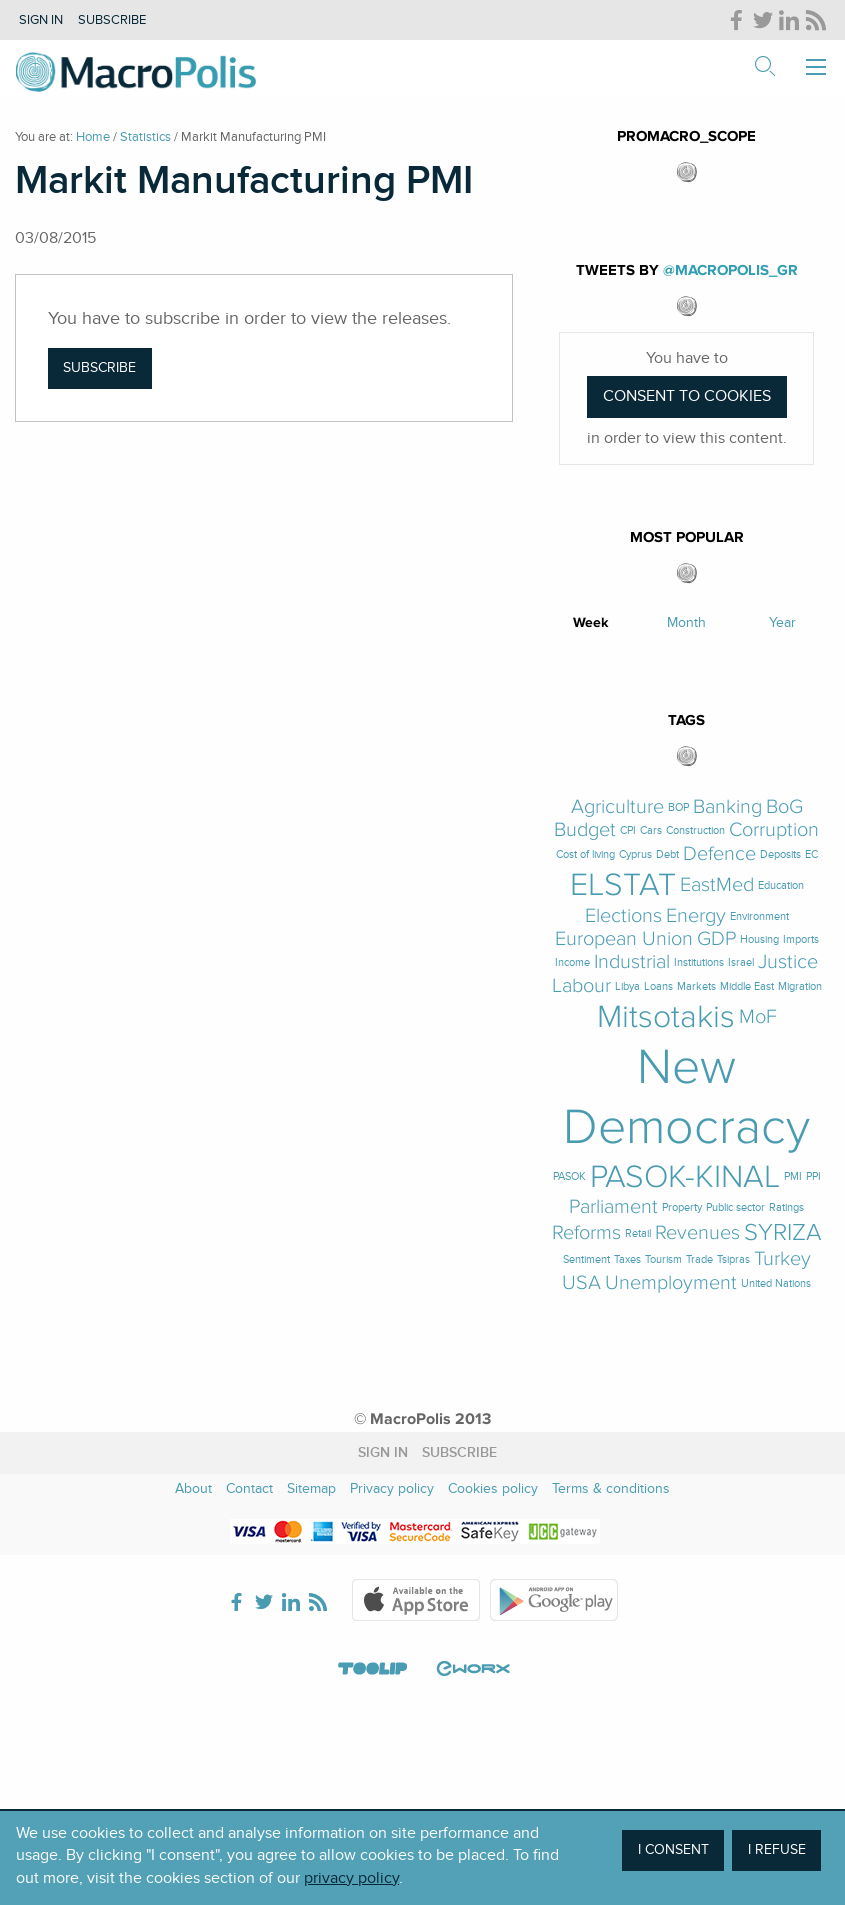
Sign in (41, 20)
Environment (759, 916)
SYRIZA (783, 1233)
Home (93, 137)
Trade (699, 1259)
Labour (581, 986)
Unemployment (671, 1283)
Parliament (613, 1207)
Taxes (627, 1259)
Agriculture (617, 807)
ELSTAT (623, 885)
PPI (813, 1176)
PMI (793, 1176)
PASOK (569, 1176)
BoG (784, 807)
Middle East (747, 986)
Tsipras (733, 1259)
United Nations (776, 1283)
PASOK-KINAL (685, 1177)
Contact (249, 1488)
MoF (758, 1017)
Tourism (663, 1259)
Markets (696, 986)
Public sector (735, 1207)
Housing (759, 939)
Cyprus (635, 854)
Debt (667, 854)
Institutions (699, 962)
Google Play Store (554, 1600)
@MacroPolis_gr (730, 270)
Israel (741, 962)
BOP (678, 807)
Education (781, 885)
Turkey (782, 1259)
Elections (623, 916)
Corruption (774, 830)
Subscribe (112, 20)
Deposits (780, 854)
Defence (719, 854)
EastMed (717, 885)
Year (782, 622)
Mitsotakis (666, 1017)
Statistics (145, 137)
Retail (638, 1233)
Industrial (632, 962)
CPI (628, 830)
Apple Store (416, 1600)
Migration (800, 986)
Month (686, 622)
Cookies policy (493, 1488)
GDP (716, 939)
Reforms (586, 1233)
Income (572, 962)
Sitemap (311, 1488)
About (193, 1488)
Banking (727, 807)
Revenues (697, 1233)
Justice (788, 962)
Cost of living (585, 854)
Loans (658, 986)
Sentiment (586, 1259)
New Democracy (686, 1097)
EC (811, 854)
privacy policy (351, 1878)
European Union (624, 939)
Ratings (786, 1207)
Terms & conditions (611, 1488)
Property (682, 1207)
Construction (695, 830)
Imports (801, 939)
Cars (651, 830)
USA (581, 1283)
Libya (627, 986)
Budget (585, 830)
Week (591, 622)
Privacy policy (392, 1488)
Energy (696, 916)
